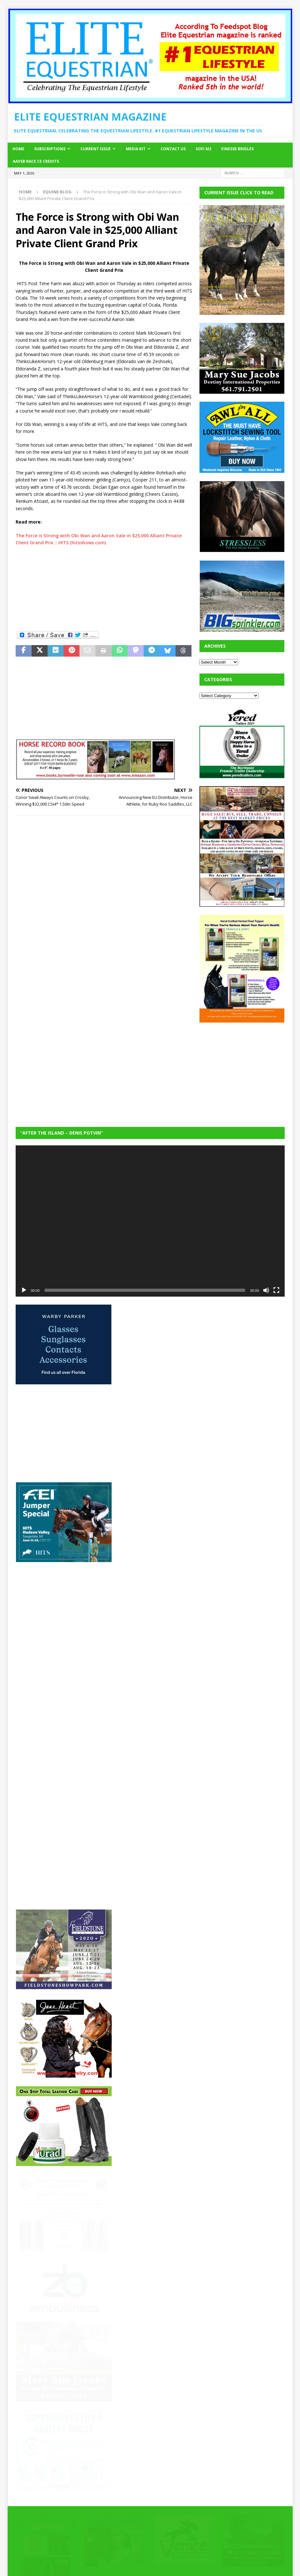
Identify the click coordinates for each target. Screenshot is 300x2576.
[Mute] (266, 1290)
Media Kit (136, 149)
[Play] (24, 1290)
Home (18, 149)
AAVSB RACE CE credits (36, 161)
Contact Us (173, 149)
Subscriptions (49, 149)
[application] (150, 1221)
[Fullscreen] (276, 1290)
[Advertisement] (104, 588)
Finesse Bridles (237, 149)
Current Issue (95, 149)
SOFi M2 (203, 149)
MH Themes (127, 2562)
